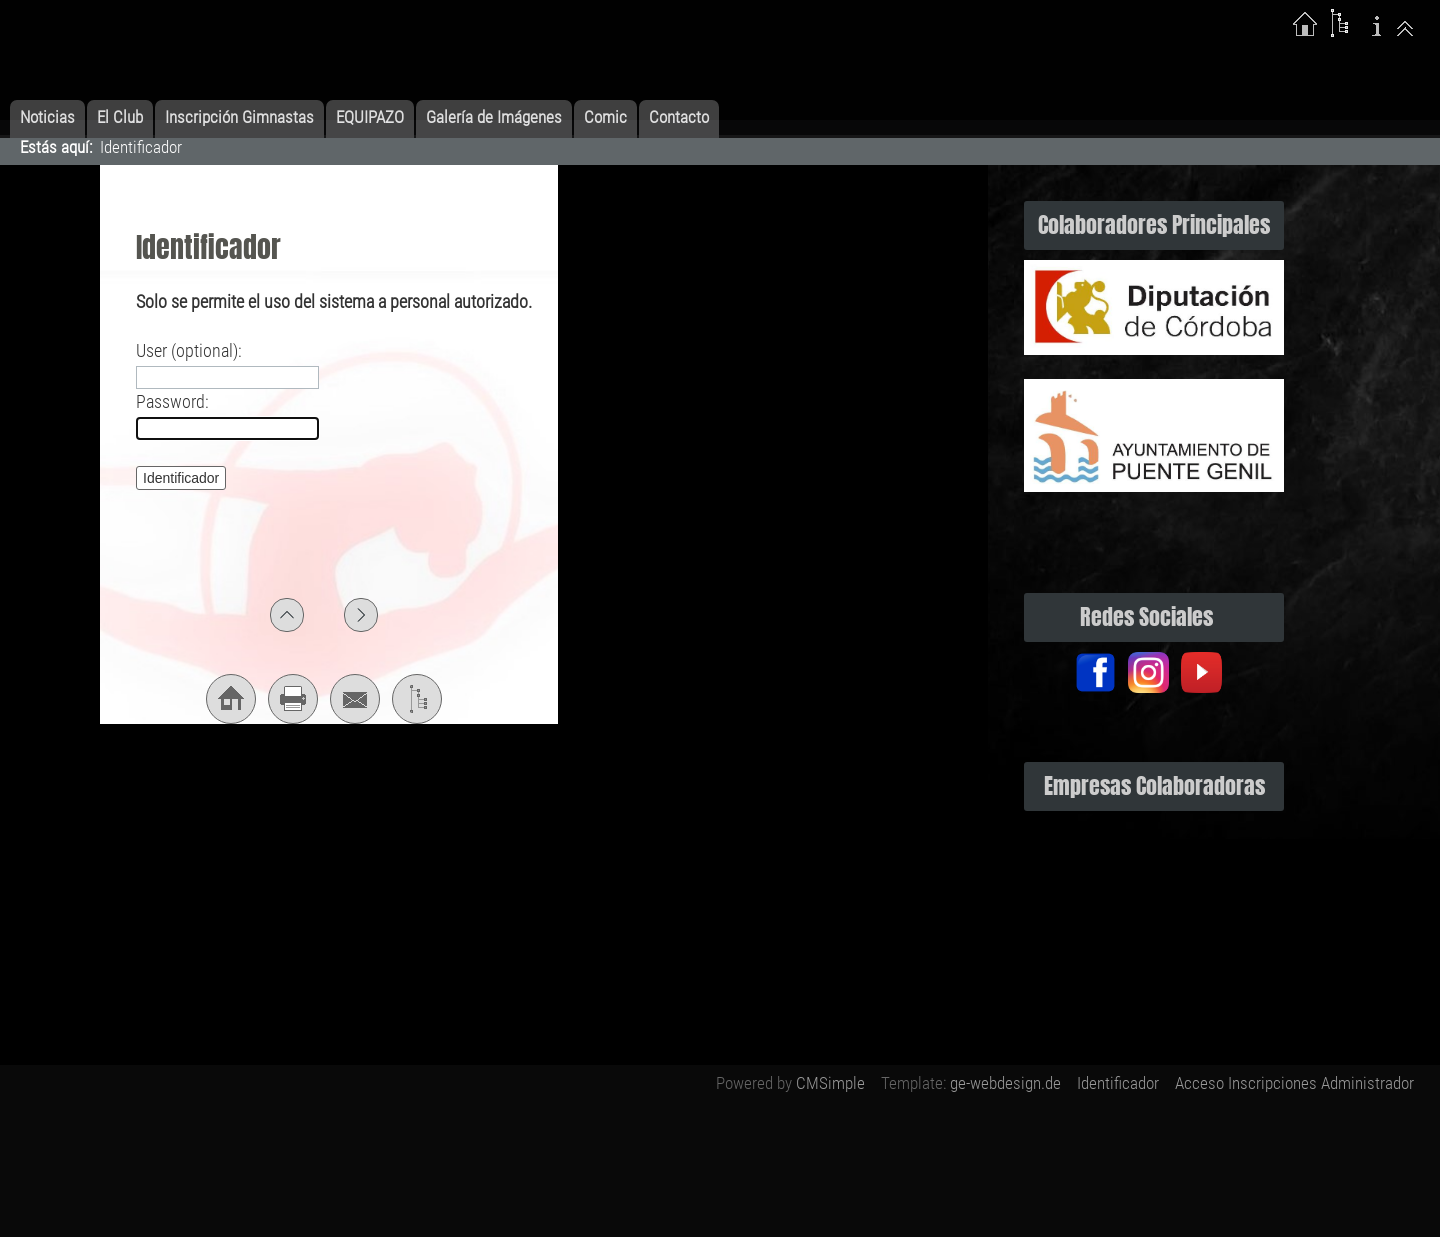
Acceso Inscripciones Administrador (1294, 1083)
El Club (120, 117)
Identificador (1118, 1083)
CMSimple (830, 1083)
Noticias (47, 117)
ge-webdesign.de (1005, 1083)
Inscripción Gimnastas (239, 117)
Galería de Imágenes (494, 117)
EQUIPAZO (370, 117)
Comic (605, 117)
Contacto (679, 117)
